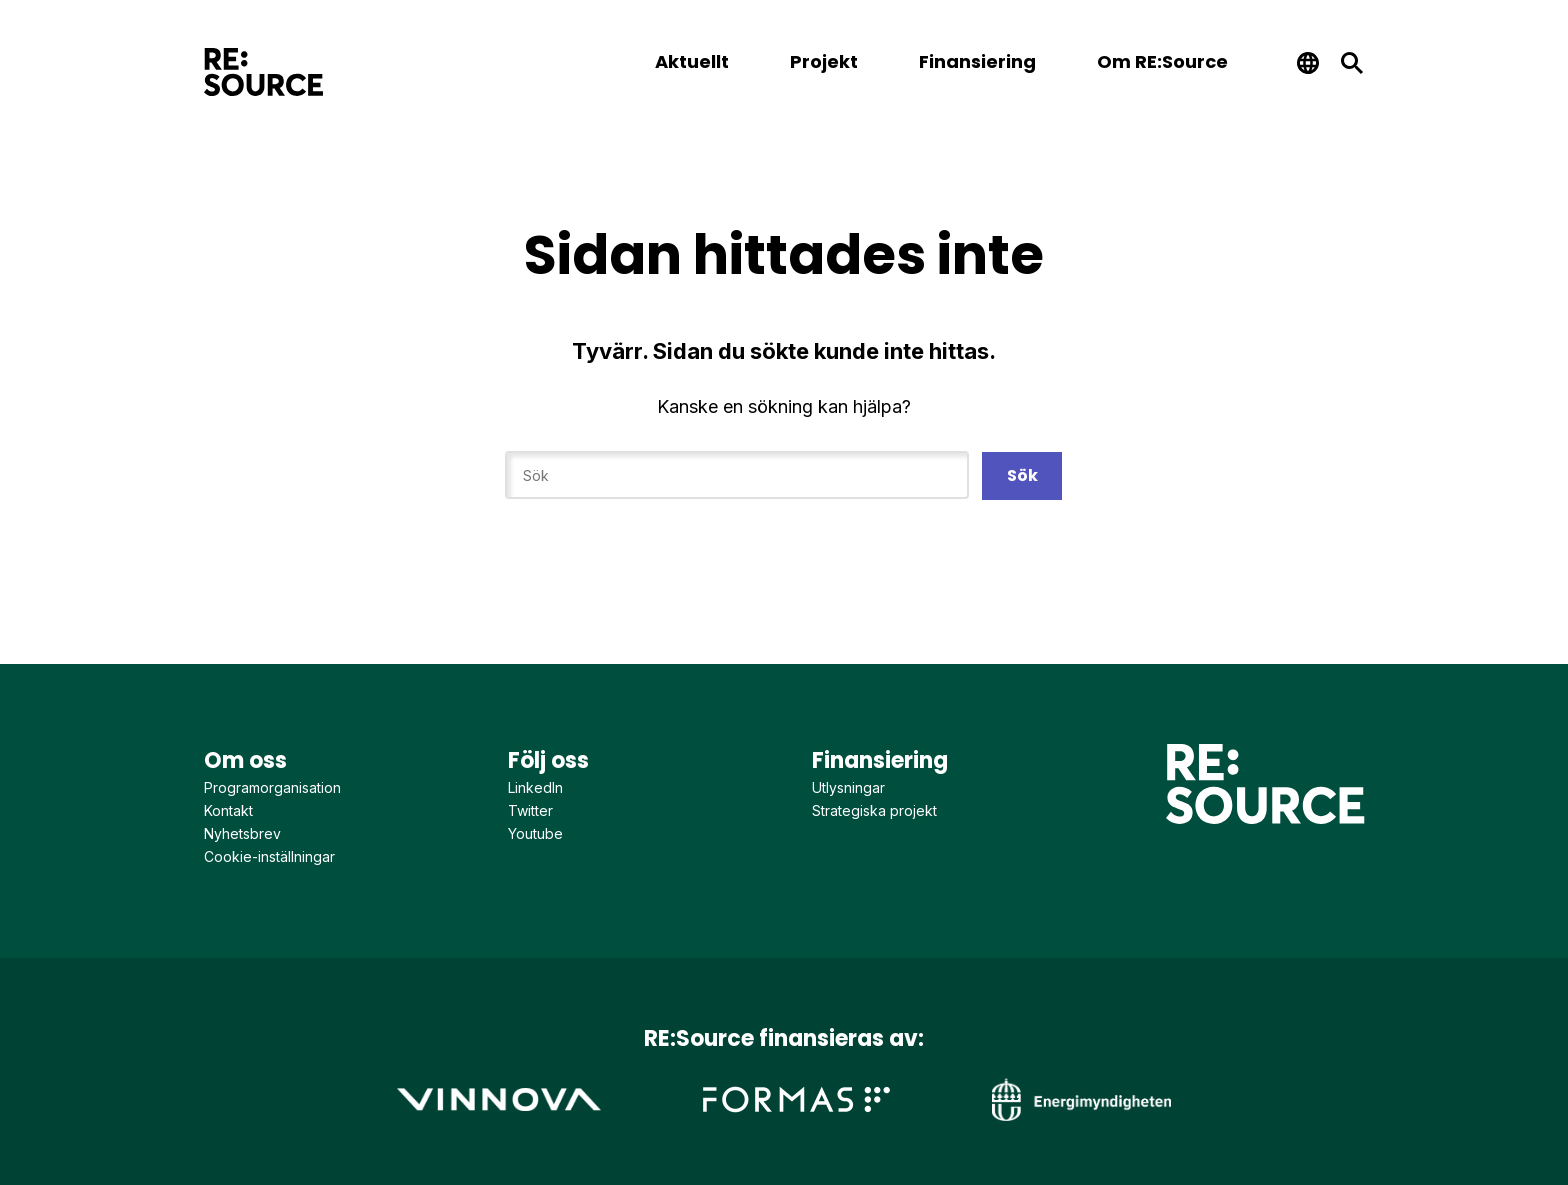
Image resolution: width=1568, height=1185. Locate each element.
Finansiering (977, 61)
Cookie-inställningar (269, 856)
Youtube (535, 833)
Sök (1022, 475)
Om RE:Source (1162, 61)
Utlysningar (848, 787)
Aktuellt (692, 61)
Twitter (530, 810)
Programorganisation (272, 787)
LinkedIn (535, 787)
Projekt (824, 61)
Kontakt (228, 810)
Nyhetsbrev (242, 833)
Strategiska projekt (874, 810)
